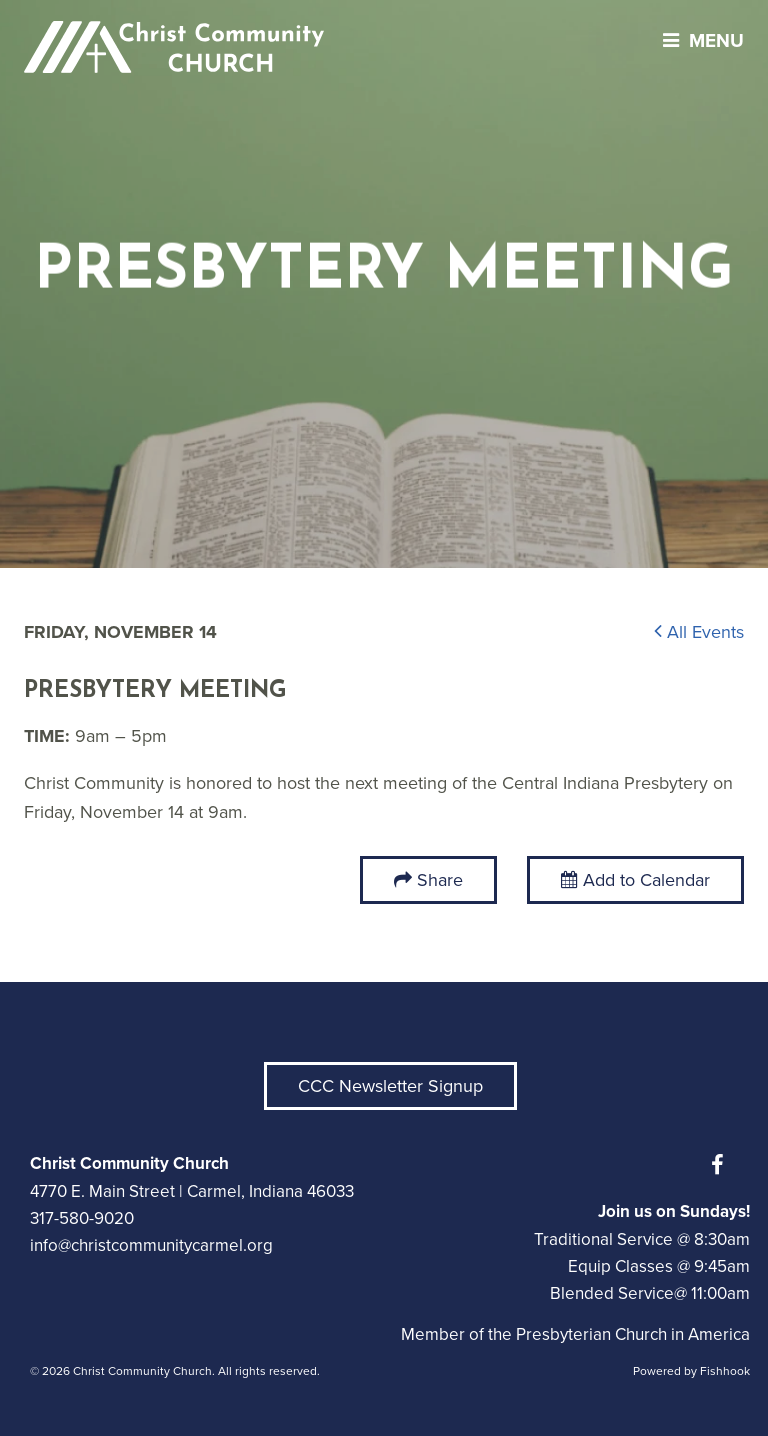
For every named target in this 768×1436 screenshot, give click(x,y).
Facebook (722, 1165)
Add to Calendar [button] (635, 880)
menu (698, 40)
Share (440, 880)
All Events (699, 632)
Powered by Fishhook (691, 1371)
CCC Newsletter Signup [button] (390, 1086)
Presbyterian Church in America (633, 1334)
